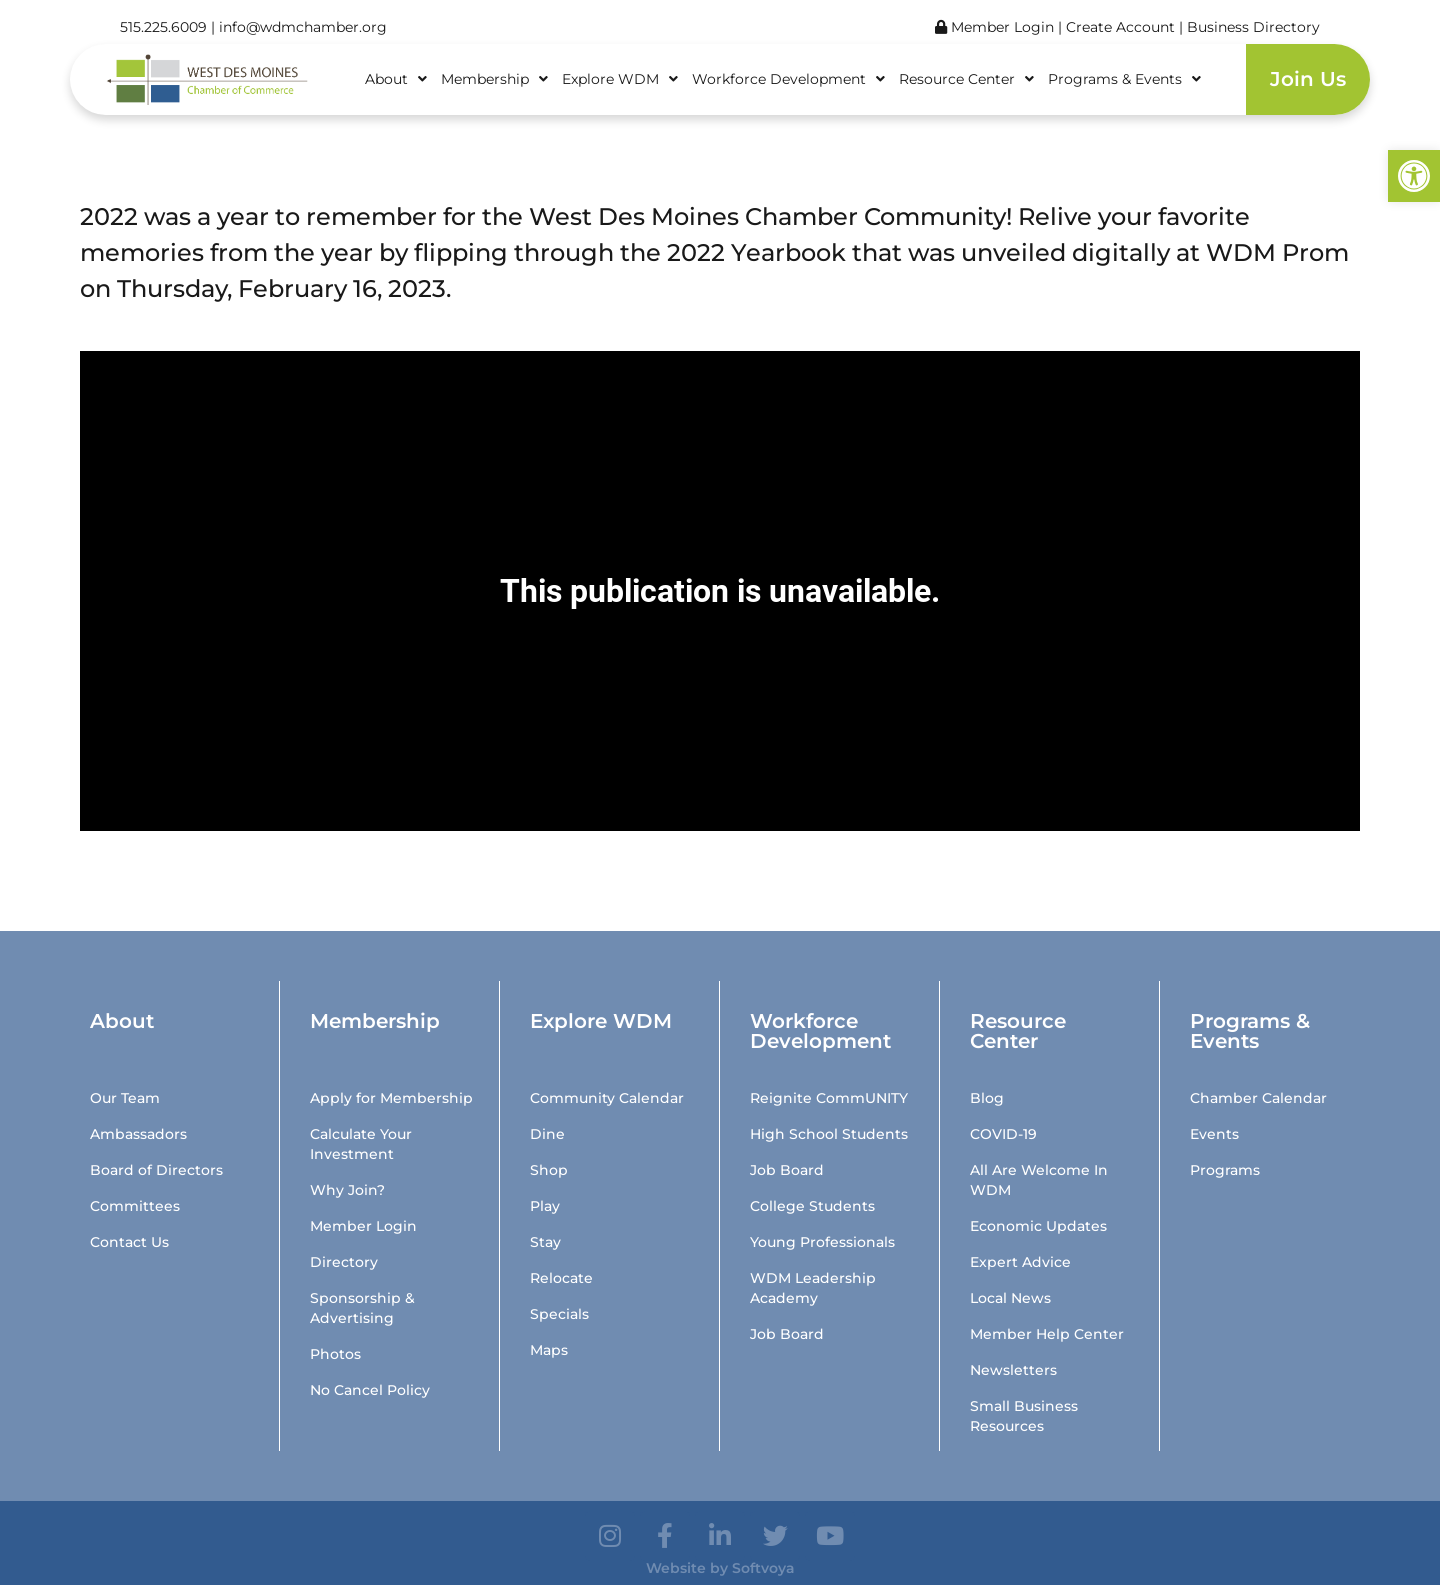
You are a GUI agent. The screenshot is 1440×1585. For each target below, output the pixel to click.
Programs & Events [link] (1124, 79)
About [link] (396, 79)
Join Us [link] (1308, 79)
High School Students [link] (829, 1134)
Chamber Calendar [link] (1258, 1098)
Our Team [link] (125, 1098)
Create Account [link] (1122, 27)
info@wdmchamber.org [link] (303, 27)
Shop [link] (549, 1170)
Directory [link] (344, 1262)
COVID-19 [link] (1003, 1134)
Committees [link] (135, 1206)
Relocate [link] (561, 1278)
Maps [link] (549, 1350)
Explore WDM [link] (620, 79)
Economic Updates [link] (1038, 1226)
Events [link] (1214, 1134)
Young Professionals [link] (822, 1242)
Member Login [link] (994, 27)
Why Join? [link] (347, 1190)
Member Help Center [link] (1047, 1334)
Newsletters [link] (1013, 1370)
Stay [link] (545, 1242)
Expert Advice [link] (1020, 1262)
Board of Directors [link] (156, 1170)
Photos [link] (335, 1354)
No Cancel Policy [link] (370, 1390)
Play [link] (545, 1206)
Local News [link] (1010, 1298)
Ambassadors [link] (138, 1134)
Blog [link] (987, 1098)
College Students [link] (812, 1206)
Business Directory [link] (1253, 27)
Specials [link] (559, 1314)
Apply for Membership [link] (391, 1098)
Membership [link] (494, 79)
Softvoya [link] (763, 1568)
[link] (1414, 176)
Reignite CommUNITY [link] (829, 1098)
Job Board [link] (787, 1170)
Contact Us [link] (129, 1242)
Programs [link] (1225, 1170)
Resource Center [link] (966, 79)
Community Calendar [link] (607, 1098)
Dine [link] (547, 1134)
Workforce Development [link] (788, 79)
